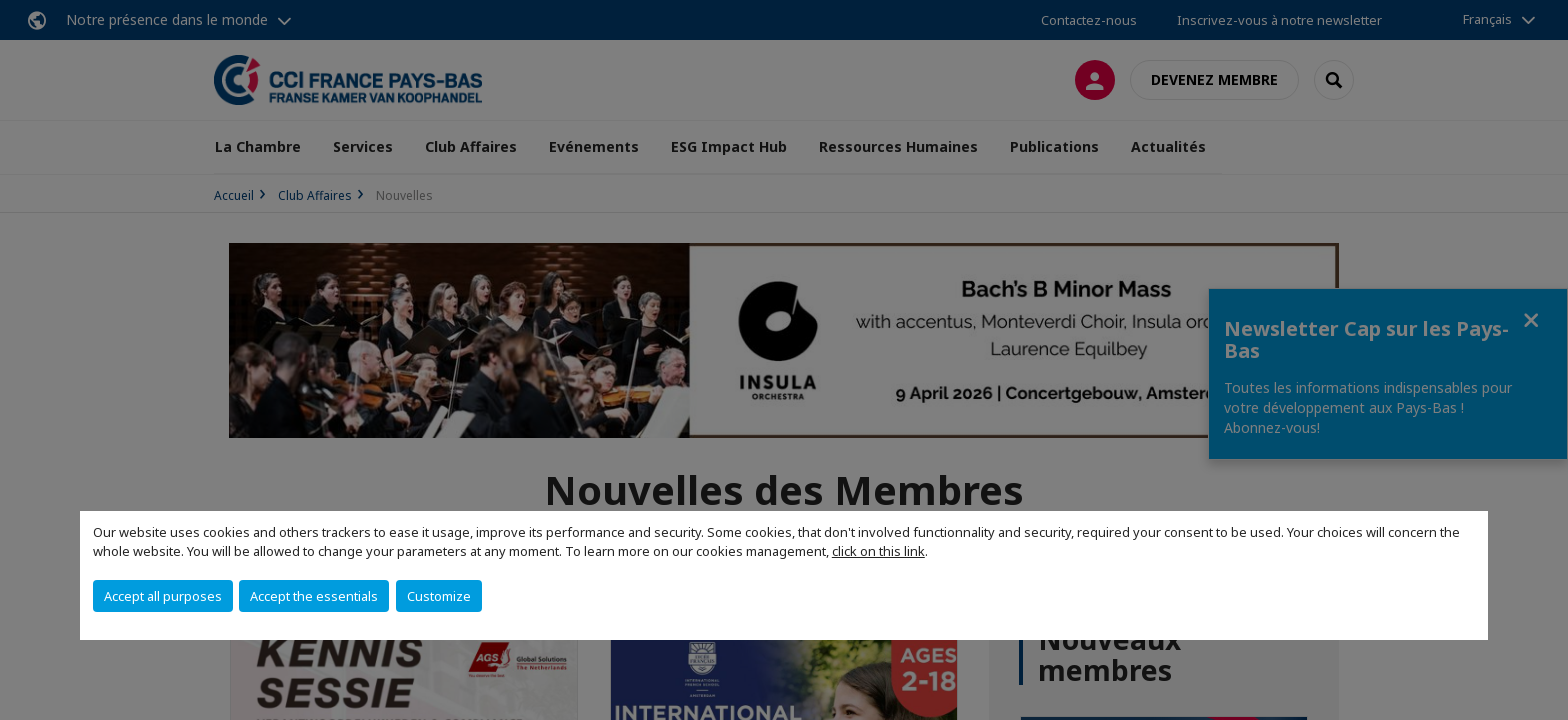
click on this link (878, 551)
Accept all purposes (163, 596)
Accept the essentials (314, 596)
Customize (439, 596)
